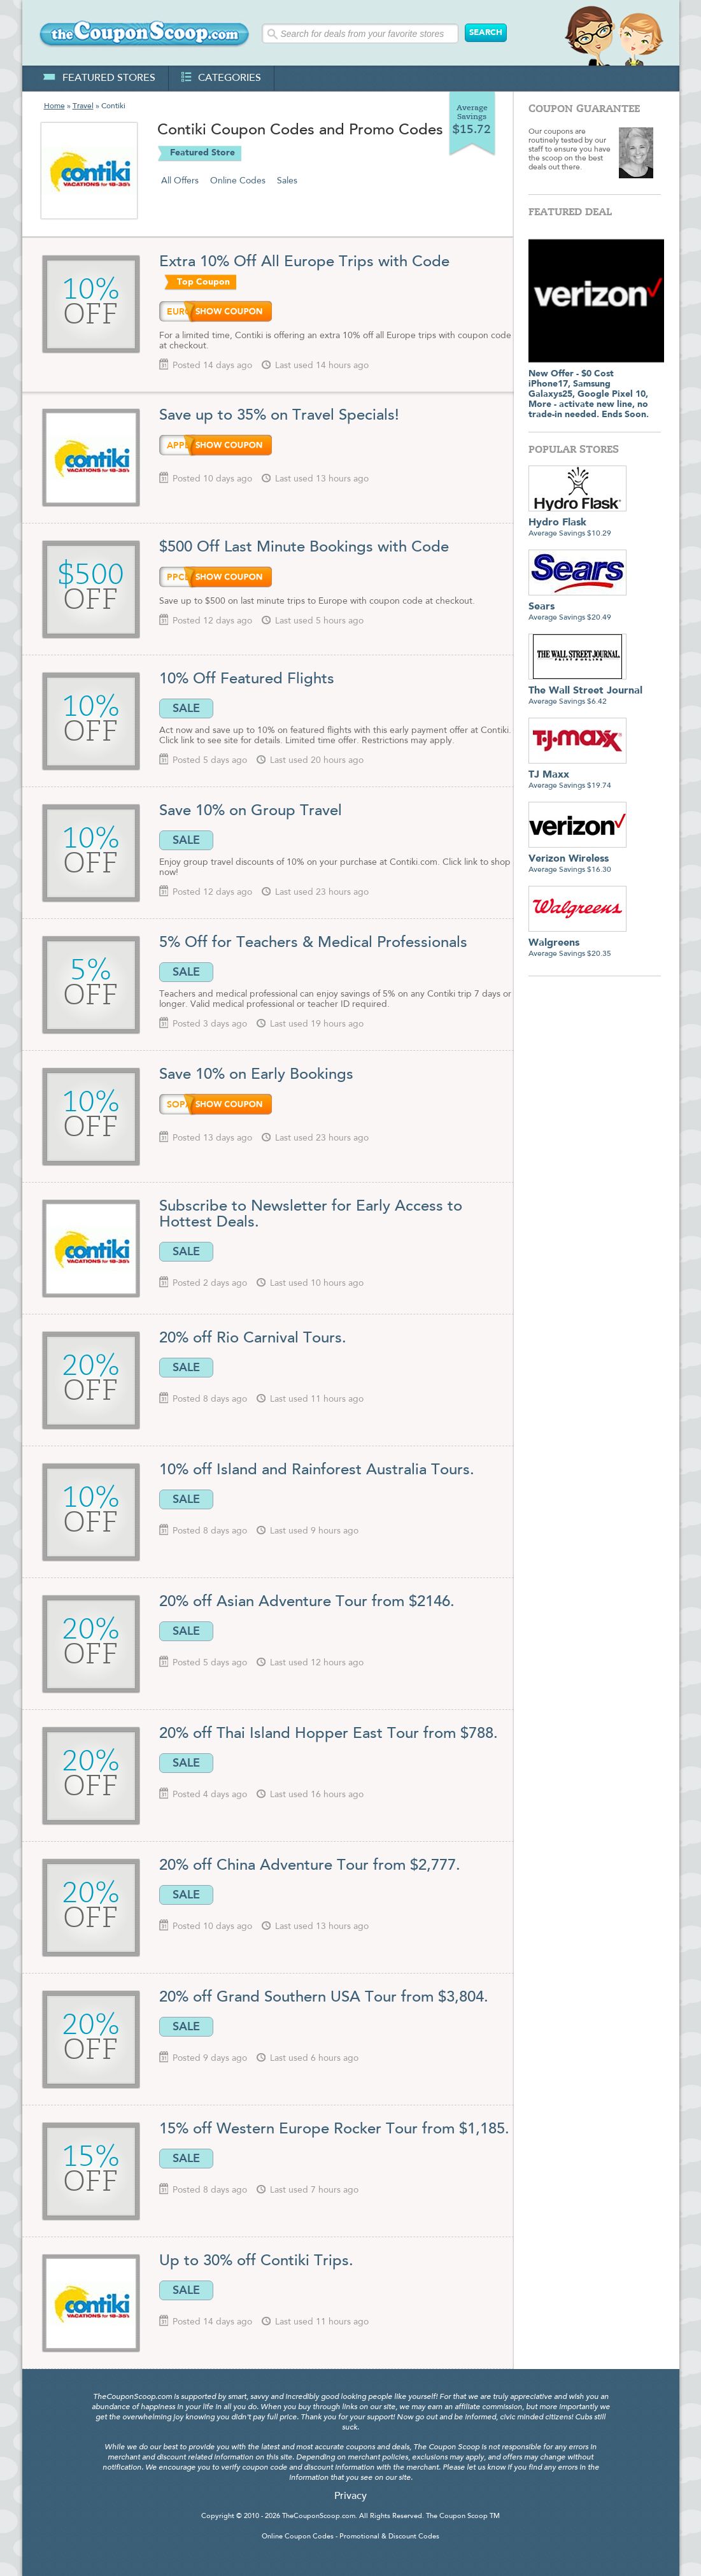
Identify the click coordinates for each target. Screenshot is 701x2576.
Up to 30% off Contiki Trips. (256, 2261)
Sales (287, 180)
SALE (186, 708)
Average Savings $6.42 (585, 691)
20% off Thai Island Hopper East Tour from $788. (328, 1734)
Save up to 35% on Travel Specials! (281, 415)
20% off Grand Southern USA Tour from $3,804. (323, 1997)
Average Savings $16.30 (577, 859)
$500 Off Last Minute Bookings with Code (304, 547)
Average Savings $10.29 (577, 523)
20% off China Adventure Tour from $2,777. (309, 1866)
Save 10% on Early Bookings (256, 1075)
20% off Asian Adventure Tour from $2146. (307, 1602)
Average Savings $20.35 (577, 943)
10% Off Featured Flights (246, 679)
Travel (83, 106)
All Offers (180, 180)
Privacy (350, 2496)
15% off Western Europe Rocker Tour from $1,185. (334, 2129)
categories (221, 78)
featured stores (99, 78)
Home (54, 106)
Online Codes (238, 180)
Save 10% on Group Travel (250, 811)
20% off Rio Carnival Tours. (252, 1338)
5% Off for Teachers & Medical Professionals (313, 943)
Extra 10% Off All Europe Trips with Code (304, 262)
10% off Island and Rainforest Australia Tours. (316, 1470)
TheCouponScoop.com (318, 2516)
